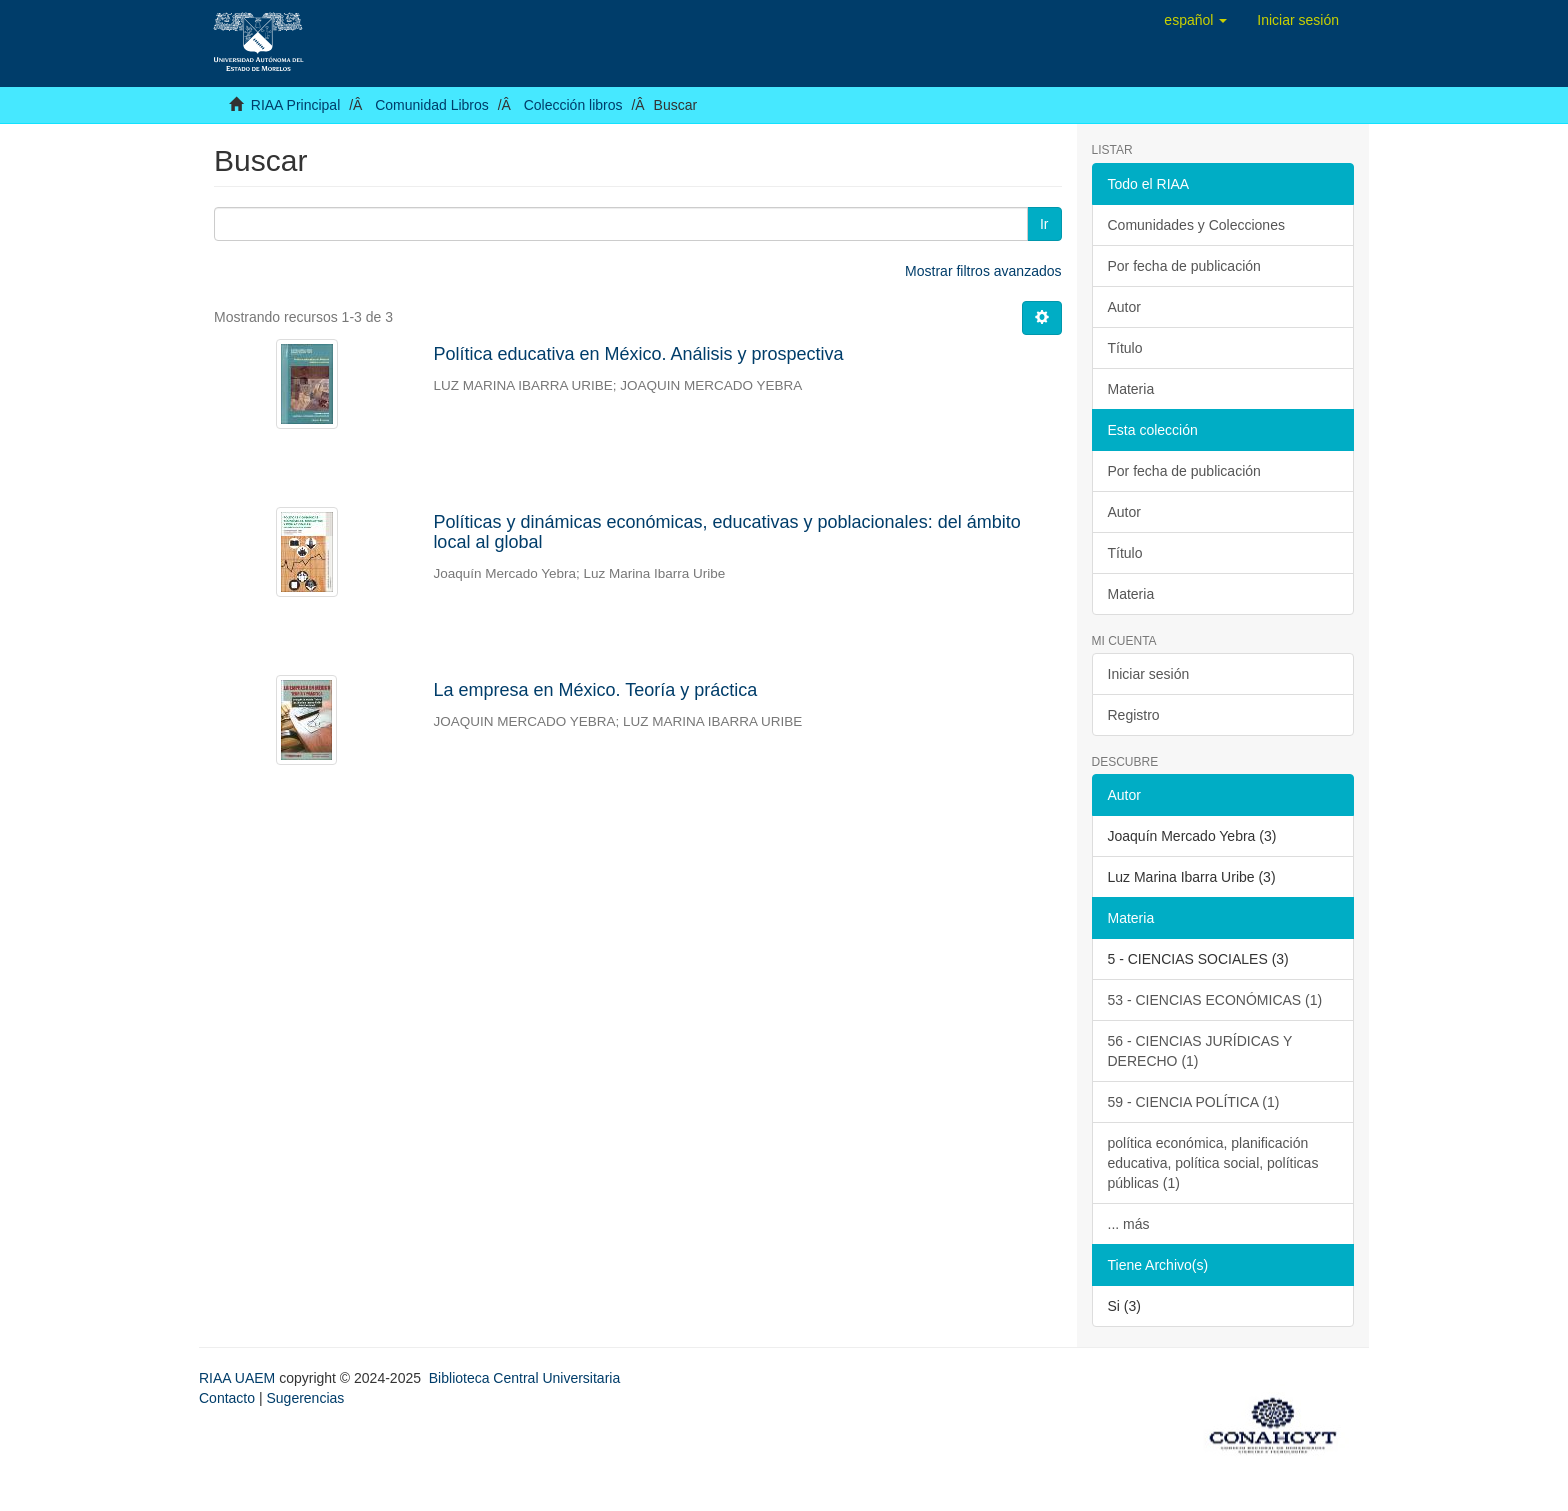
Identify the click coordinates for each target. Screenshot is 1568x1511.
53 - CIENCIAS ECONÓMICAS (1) (1215, 1000)
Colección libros (573, 105)
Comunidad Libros (432, 105)
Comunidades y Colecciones (1196, 225)
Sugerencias (305, 1398)
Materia (1131, 389)
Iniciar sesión (1149, 674)
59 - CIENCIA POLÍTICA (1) (1194, 1102)
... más (1129, 1224)
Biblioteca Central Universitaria (524, 1378)
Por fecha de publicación (1184, 266)
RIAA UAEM (239, 1378)
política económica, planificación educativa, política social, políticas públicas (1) (1213, 1163)
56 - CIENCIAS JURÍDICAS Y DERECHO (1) (1200, 1051)
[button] (1195, 20)
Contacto (227, 1398)
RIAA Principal (295, 105)
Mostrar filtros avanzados (983, 271)
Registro (1134, 715)
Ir (1044, 224)
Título (1125, 348)
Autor (1124, 307)
